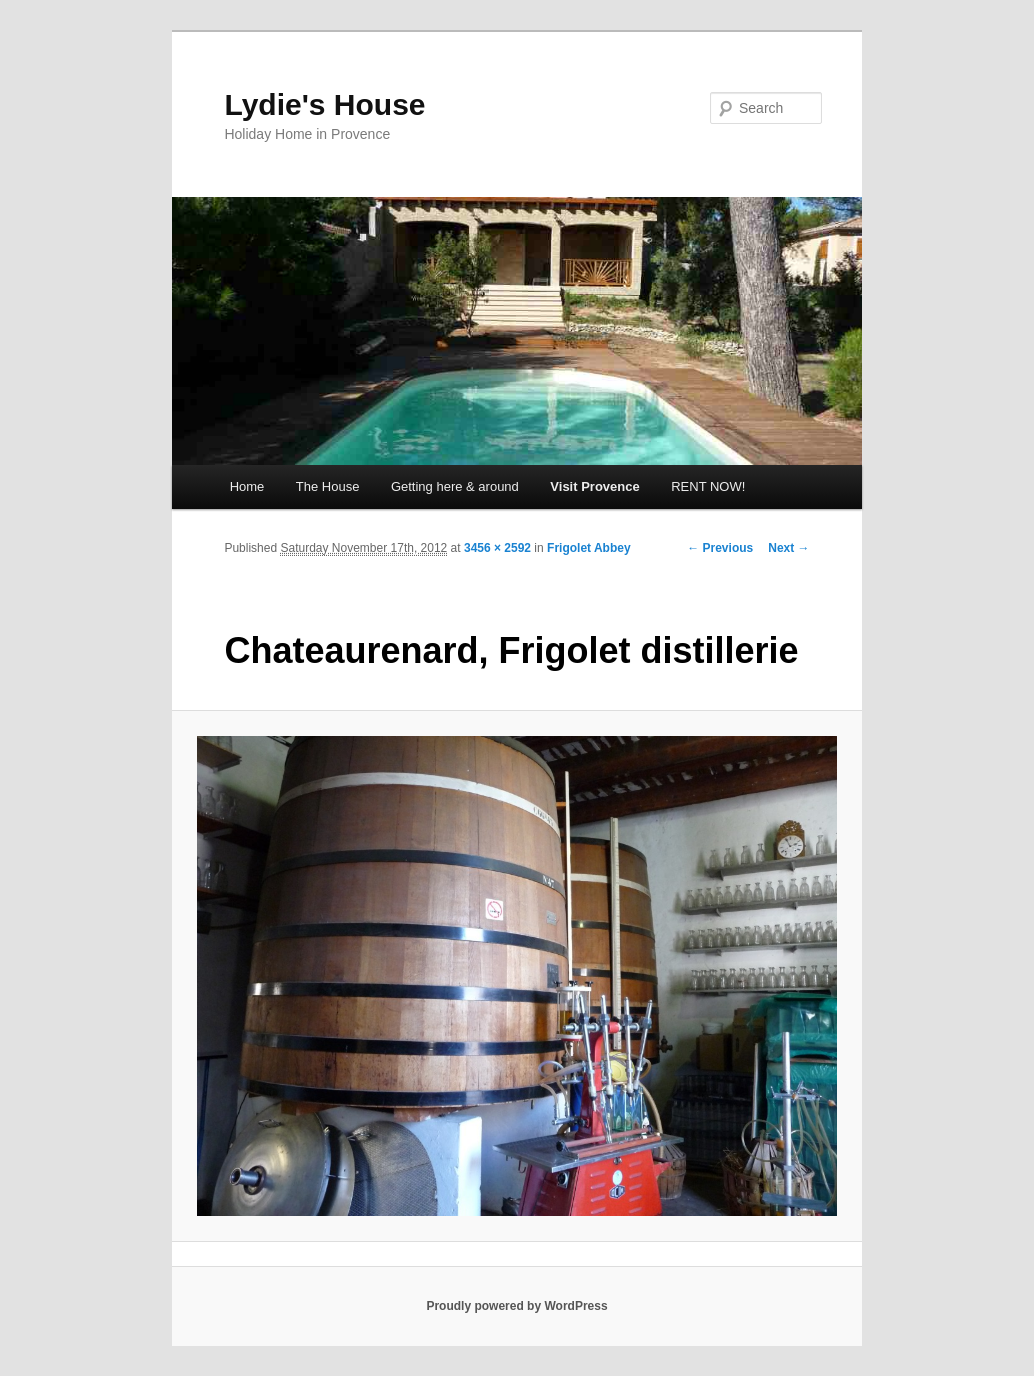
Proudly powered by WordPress (516, 1306)
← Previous (720, 548)
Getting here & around (455, 486)
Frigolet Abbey (589, 548)
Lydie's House (324, 104)
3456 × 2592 (497, 548)
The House (328, 486)
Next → (788, 548)
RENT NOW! (708, 486)
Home (247, 486)
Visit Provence (594, 486)
